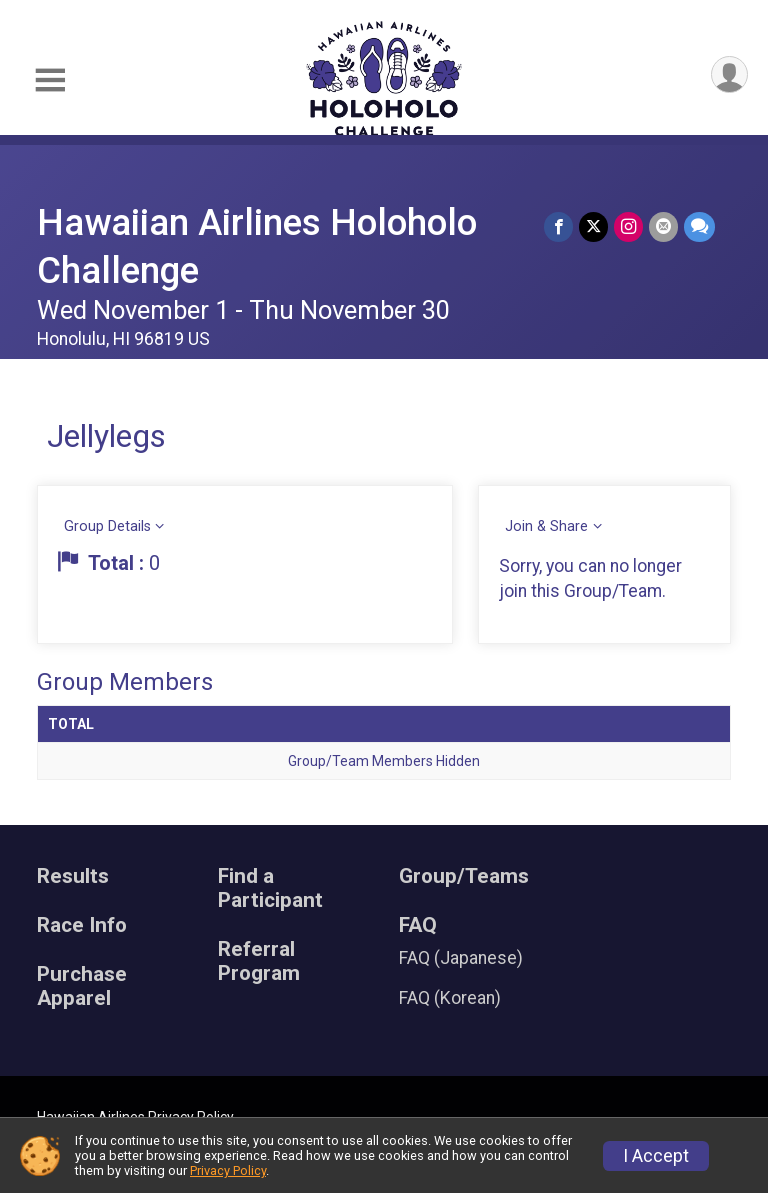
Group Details (107, 526)
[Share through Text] (699, 226)
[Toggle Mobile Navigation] (50, 80)
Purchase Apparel (82, 986)
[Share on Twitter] (593, 226)
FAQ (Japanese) (461, 958)
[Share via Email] (663, 226)
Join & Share (546, 526)
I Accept (656, 1156)
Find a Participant (270, 888)
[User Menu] (729, 74)
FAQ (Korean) (450, 998)
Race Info (82, 925)
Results (73, 876)
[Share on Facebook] (558, 226)
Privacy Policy (228, 1170)
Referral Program (259, 961)
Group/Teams (464, 876)
